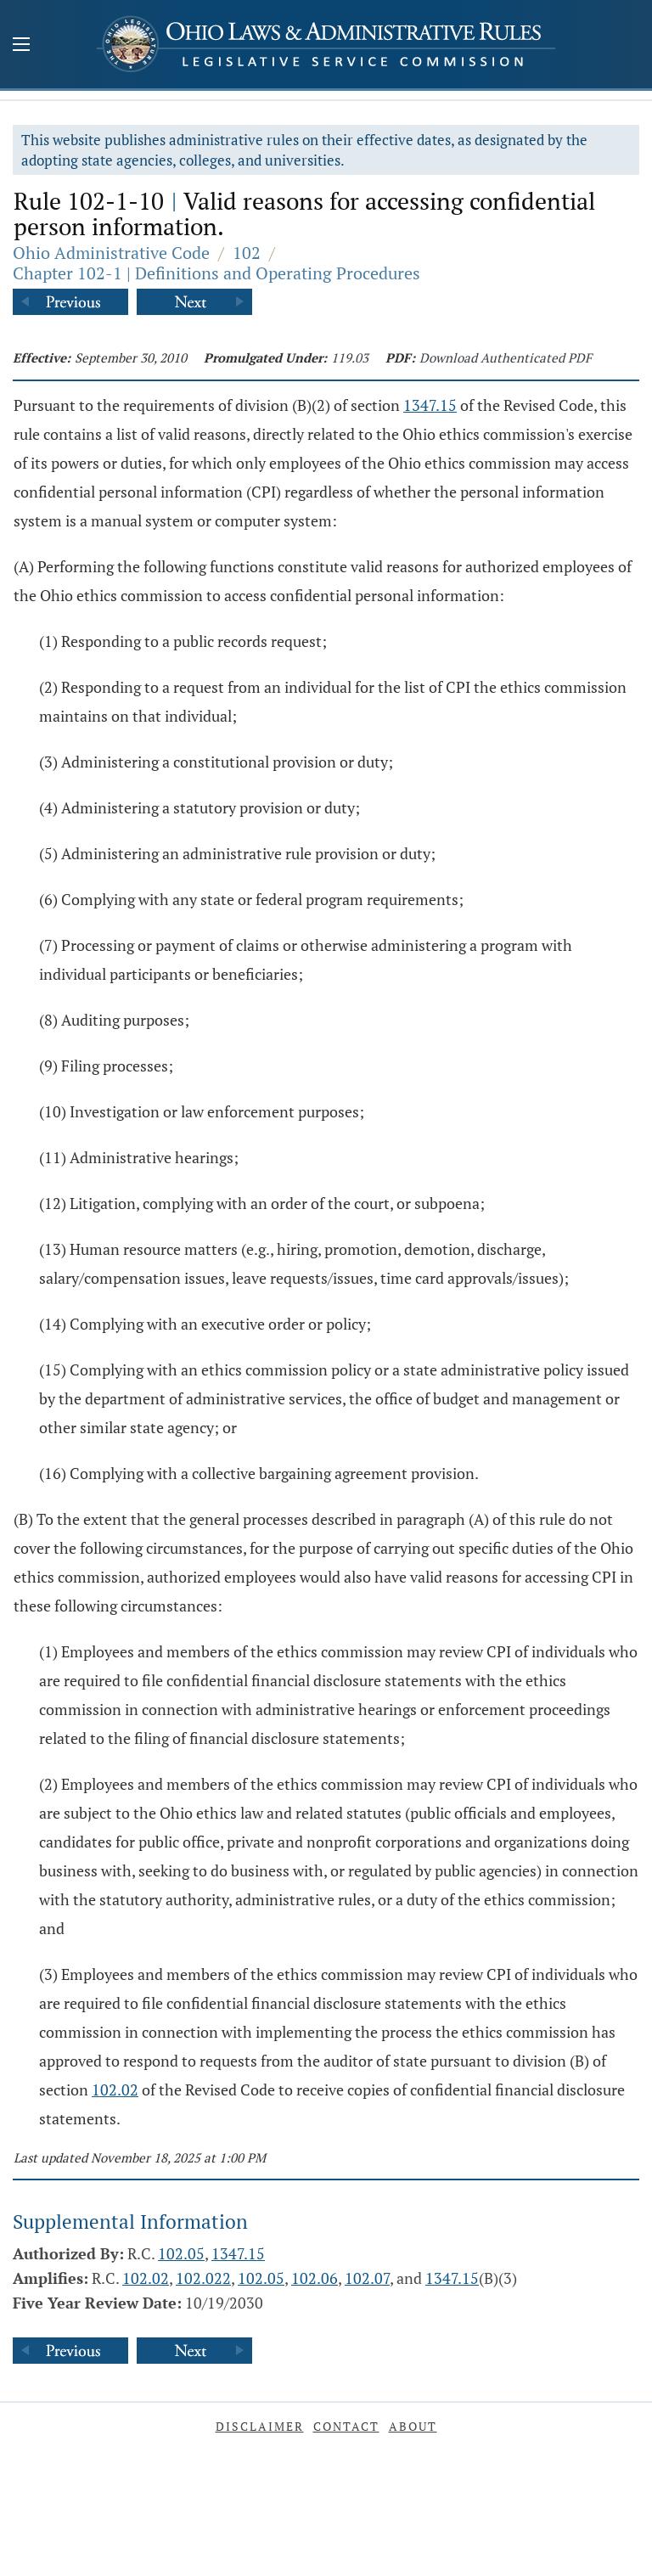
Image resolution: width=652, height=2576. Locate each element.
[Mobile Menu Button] (21, 45)
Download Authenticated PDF (505, 357)
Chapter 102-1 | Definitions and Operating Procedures (216, 273)
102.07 (367, 2278)
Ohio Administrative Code (111, 252)
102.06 (314, 2278)
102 (247, 252)
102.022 (203, 2278)
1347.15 (430, 405)
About (413, 2426)
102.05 (181, 2253)
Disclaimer (260, 2426)
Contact (346, 2426)
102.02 (115, 2089)
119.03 (349, 357)
